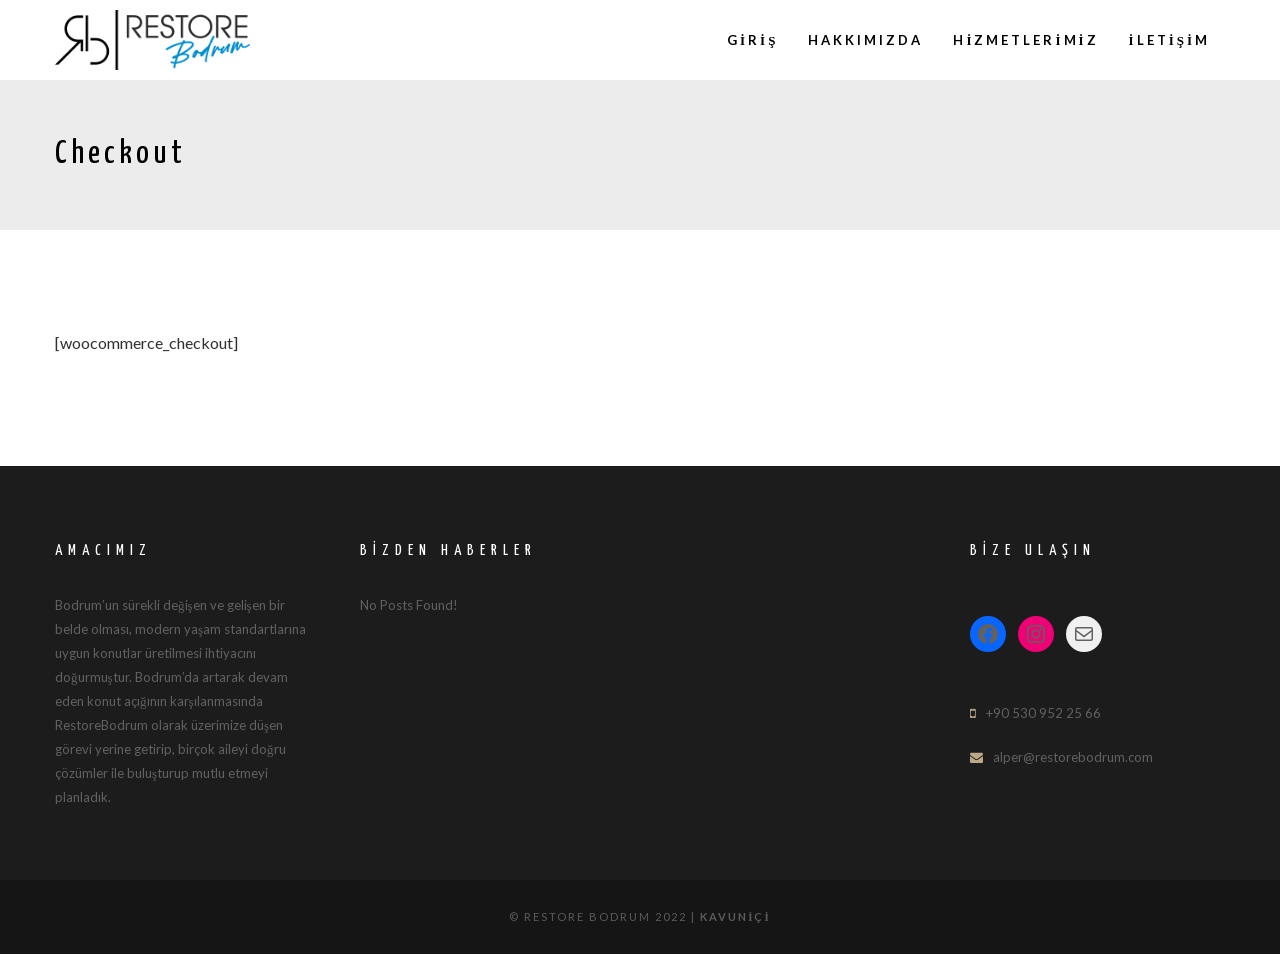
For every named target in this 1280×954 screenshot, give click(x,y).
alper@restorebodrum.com (1073, 757)
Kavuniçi (735, 916)
